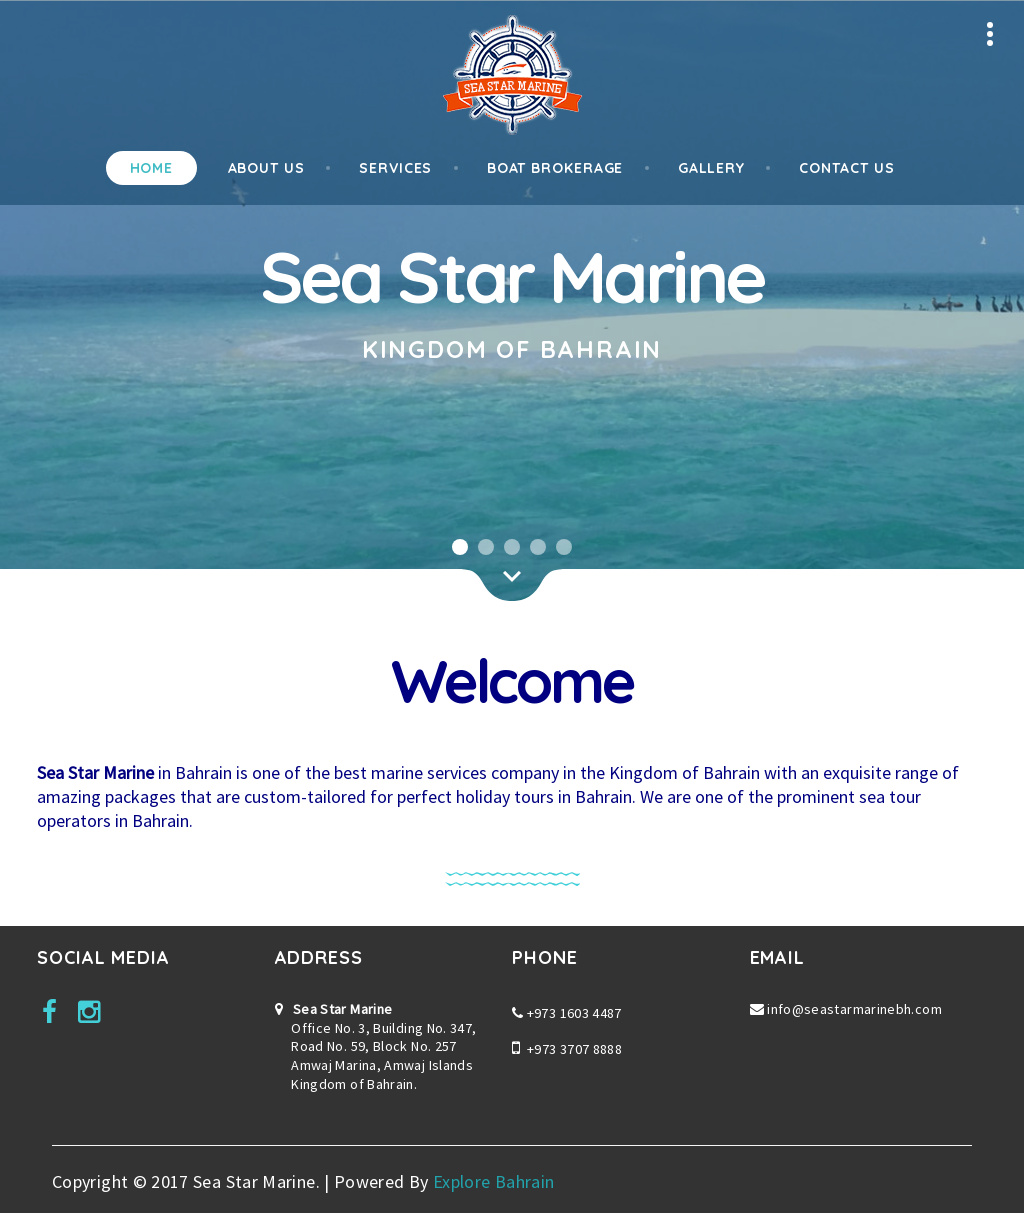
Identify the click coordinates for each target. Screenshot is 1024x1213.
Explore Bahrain (493, 1181)
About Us (266, 168)
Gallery (711, 168)
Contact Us (846, 168)
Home (152, 168)
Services (395, 168)
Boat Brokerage (555, 168)
